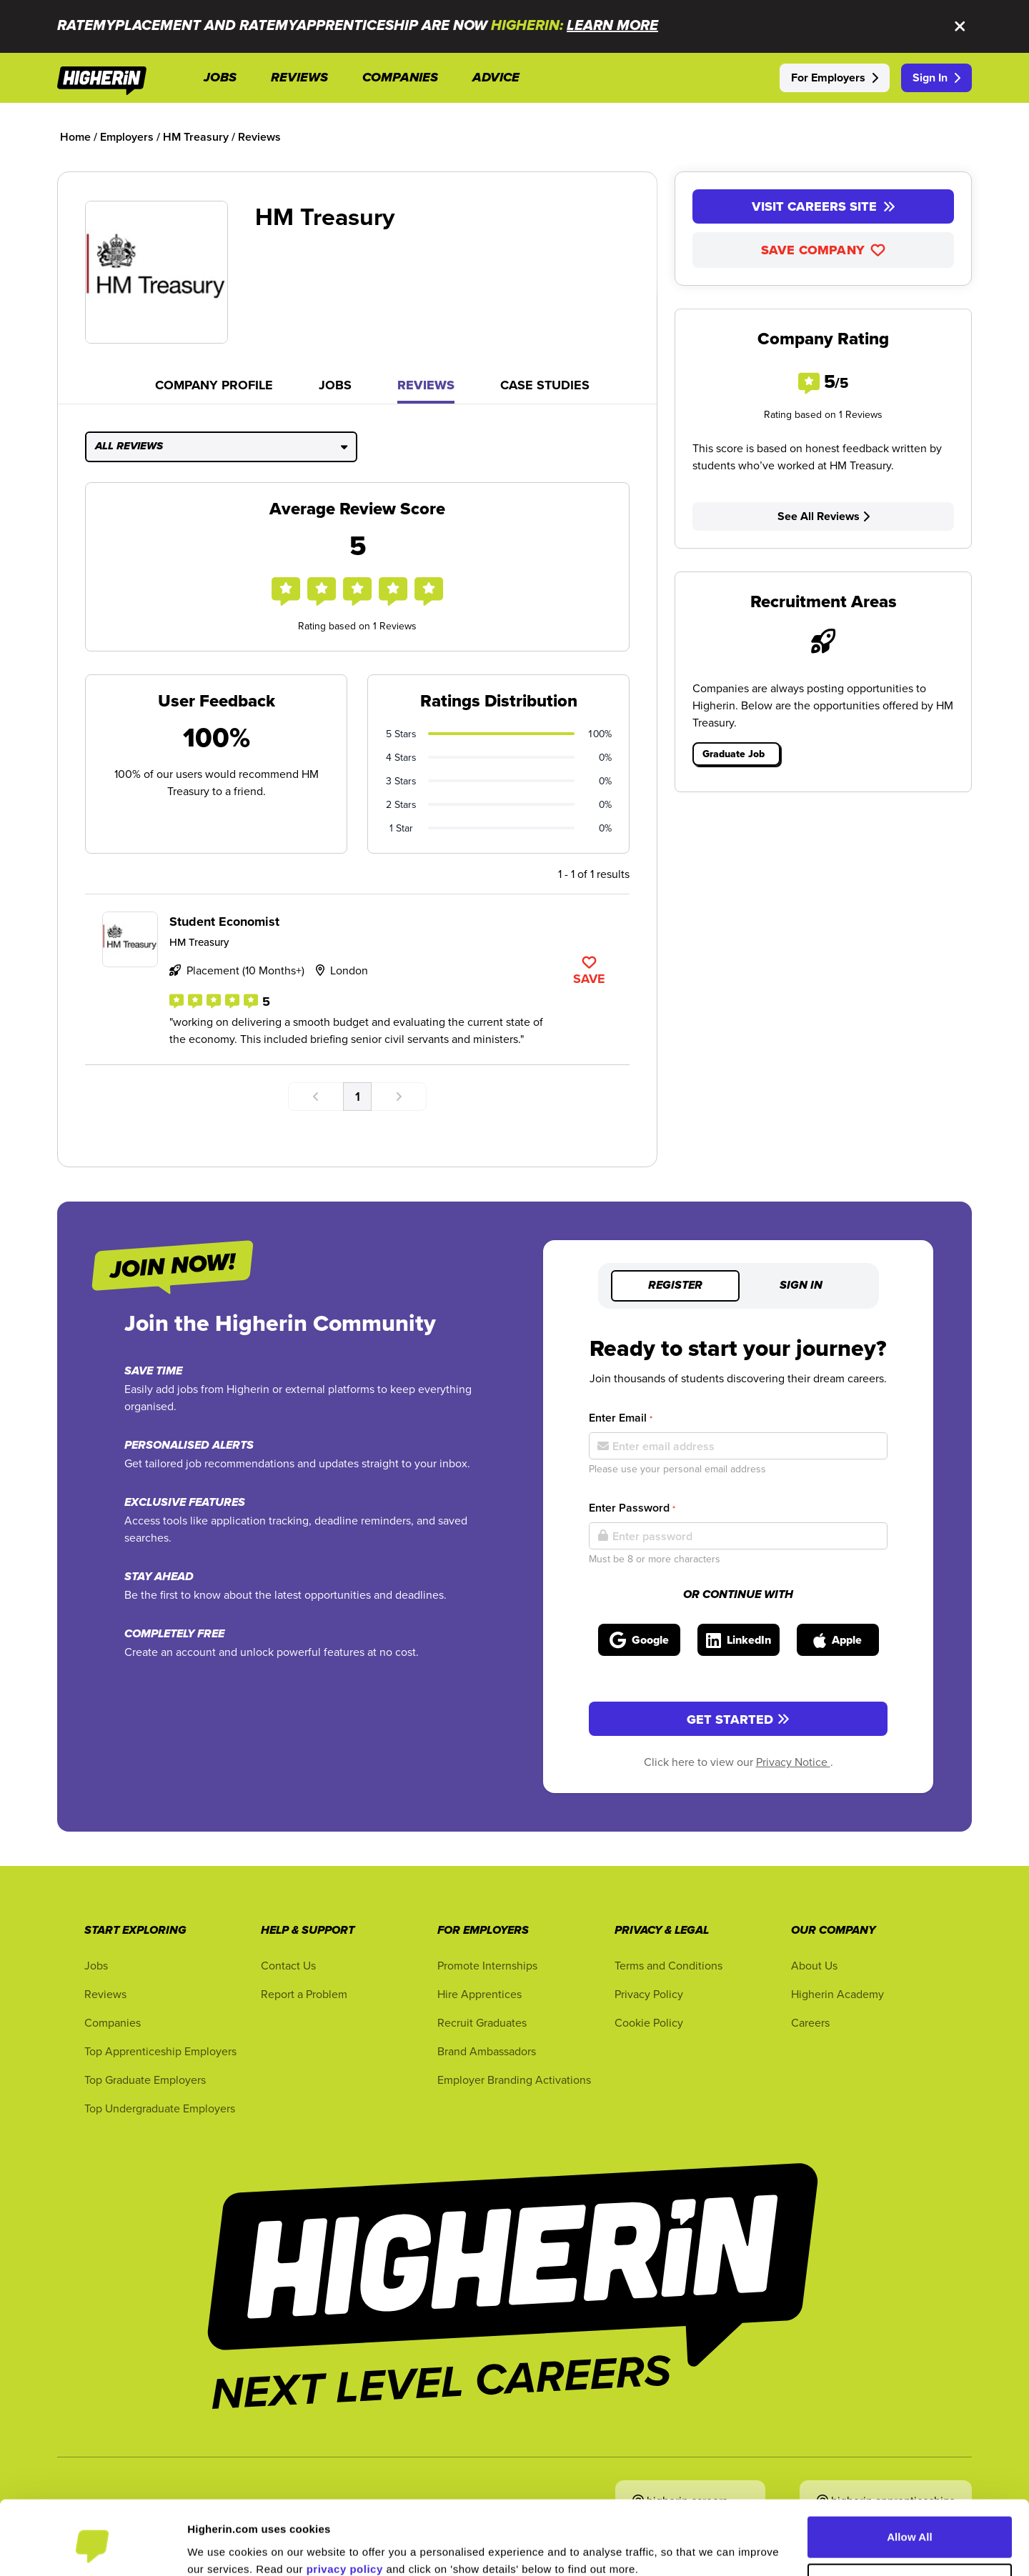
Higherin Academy (837, 1994)
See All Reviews (823, 516)
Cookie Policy (649, 2022)
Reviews (425, 385)
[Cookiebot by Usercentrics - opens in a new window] (92, 2548)
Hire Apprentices (479, 1994)
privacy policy (345, 2508)
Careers (810, 2022)
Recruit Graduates (482, 2022)
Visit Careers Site (823, 206)
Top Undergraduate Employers (159, 2108)
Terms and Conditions (668, 1965)
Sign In (936, 77)
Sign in (801, 1286)
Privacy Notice (793, 1761)
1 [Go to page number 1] (357, 1096)
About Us (814, 1965)
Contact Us (288, 1965)
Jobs (335, 385)
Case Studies (545, 385)
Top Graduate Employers (145, 2079)
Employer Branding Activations (514, 2079)
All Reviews (221, 446)
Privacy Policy (649, 1994)
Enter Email (620, 1417)
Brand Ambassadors (486, 2051)
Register (675, 1286)
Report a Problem (304, 1994)
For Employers (834, 77)
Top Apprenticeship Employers (160, 2051)
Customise (910, 2523)
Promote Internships (487, 1965)
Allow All (910, 2477)
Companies (112, 2022)
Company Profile (214, 385)
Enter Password (632, 1507)
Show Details (221, 2548)
